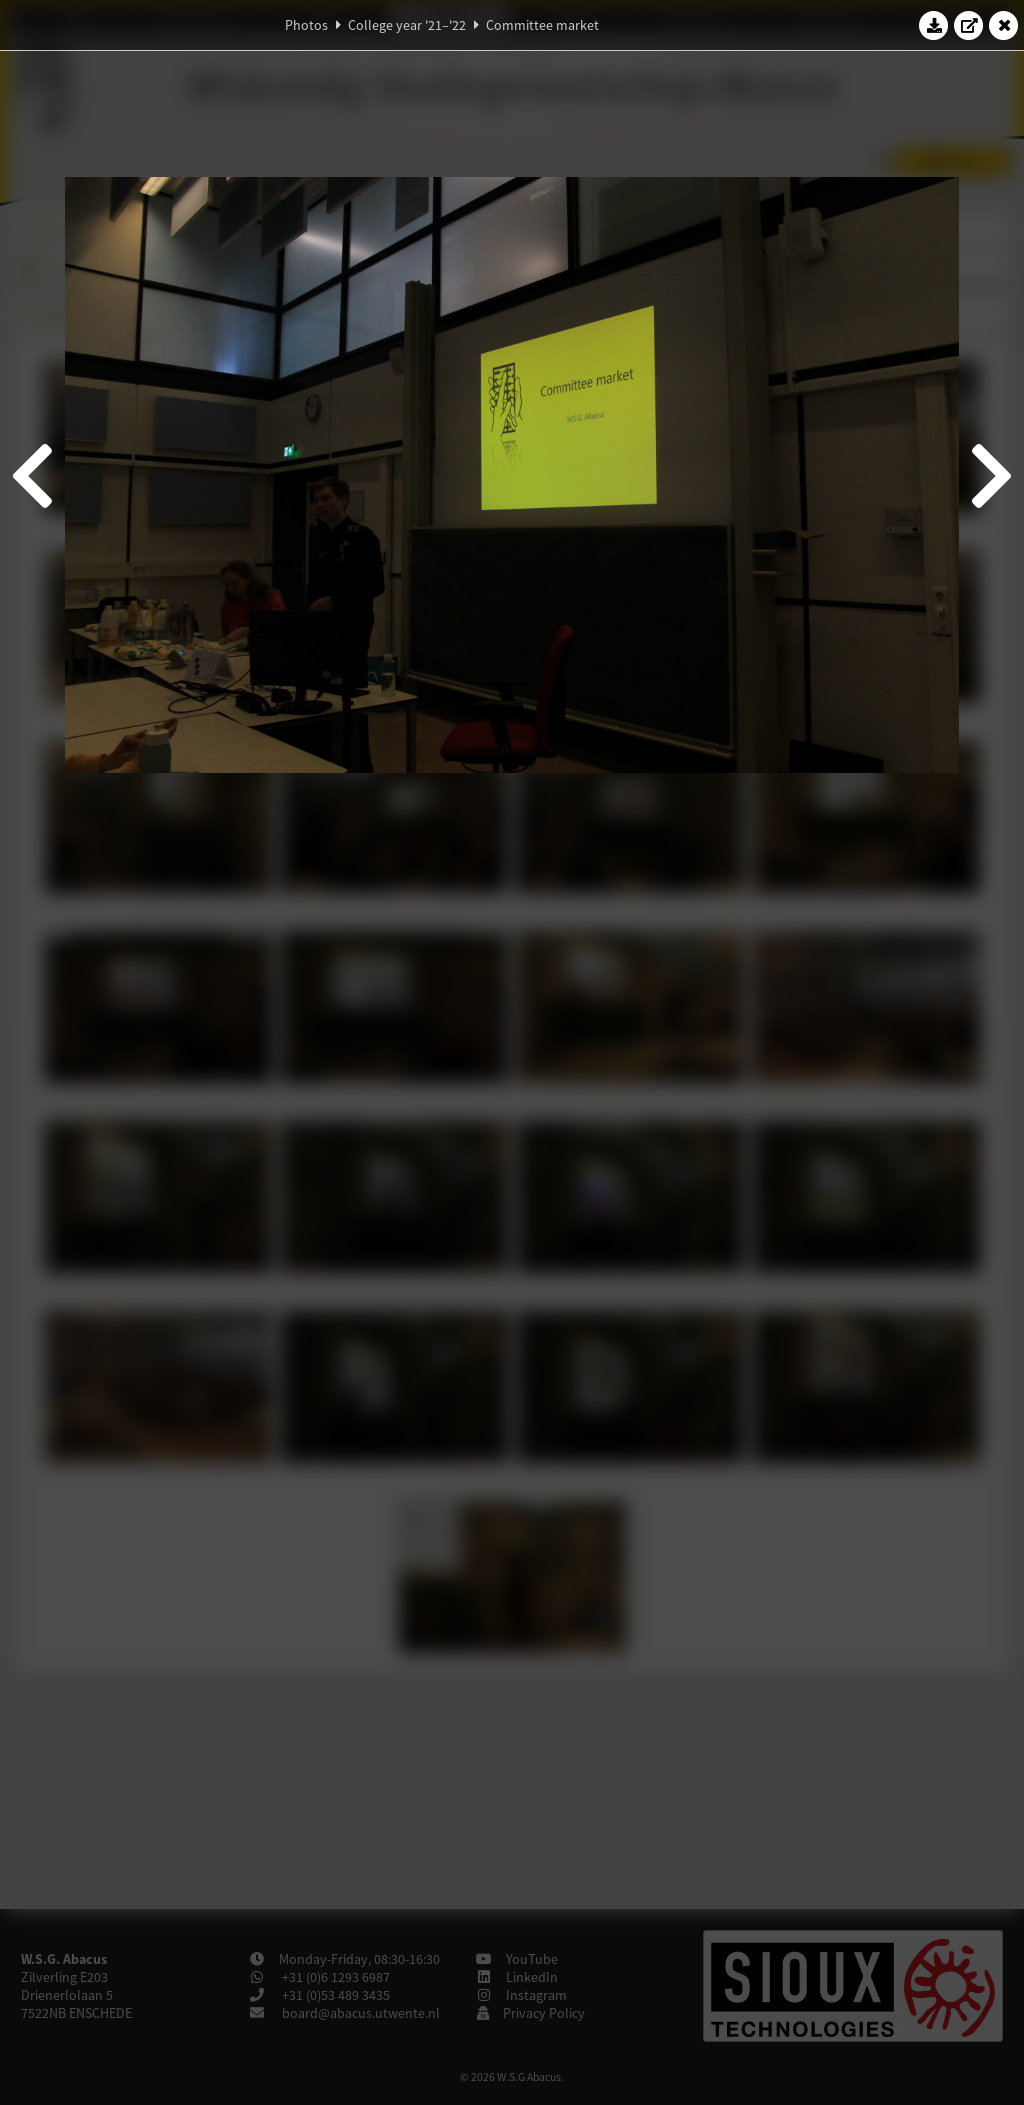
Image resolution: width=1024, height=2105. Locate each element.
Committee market (542, 25)
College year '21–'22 (407, 25)
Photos (306, 25)
